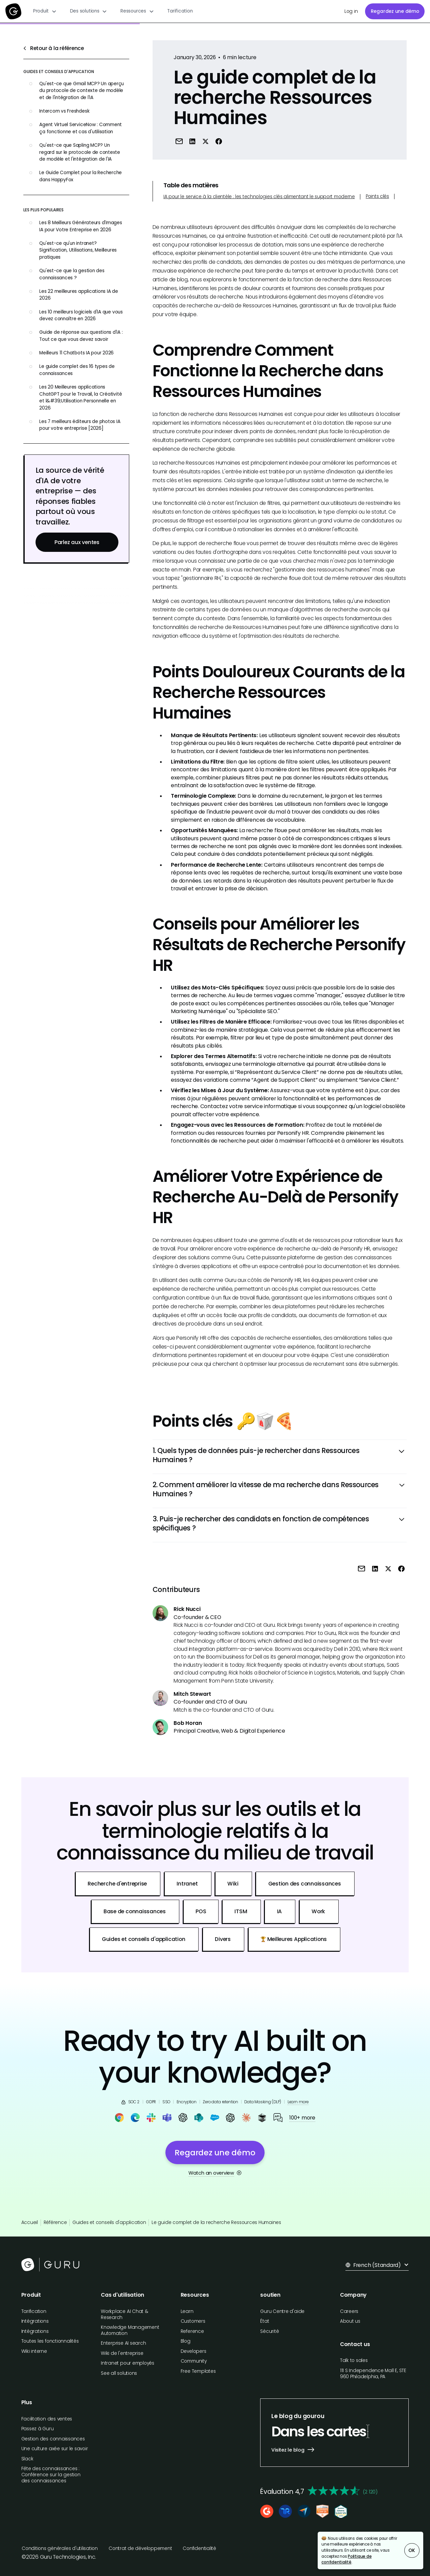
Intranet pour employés (127, 2363)
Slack (27, 2459)
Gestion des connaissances (53, 2439)
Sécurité (269, 2331)
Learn (187, 2311)
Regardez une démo (395, 11)
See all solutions (119, 2373)
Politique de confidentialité (346, 2559)
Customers (193, 2321)
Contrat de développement (140, 2548)
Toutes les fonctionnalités (50, 2341)
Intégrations (35, 2321)
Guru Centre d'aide (282, 2311)
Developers (193, 2351)
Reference (192, 2331)
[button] (44, 11)
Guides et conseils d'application (109, 2222)
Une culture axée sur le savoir (54, 2448)
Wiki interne (34, 2351)
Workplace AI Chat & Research (124, 2314)
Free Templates (198, 2371)
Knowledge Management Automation (130, 2330)
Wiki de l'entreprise (122, 2353)
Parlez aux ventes (76, 542)
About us (350, 2321)
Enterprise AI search (123, 2343)
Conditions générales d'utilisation (60, 2548)
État (264, 2321)
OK (411, 2550)
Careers (349, 2311)
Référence (55, 2222)
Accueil (29, 2222)
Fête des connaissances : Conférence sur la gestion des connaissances (51, 2474)
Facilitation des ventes (46, 2419)
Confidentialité (199, 2548)
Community (194, 2361)
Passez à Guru (37, 2429)
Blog (185, 2341)
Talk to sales (354, 2360)
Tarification (180, 11)
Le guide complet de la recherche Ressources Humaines (216, 2222)
